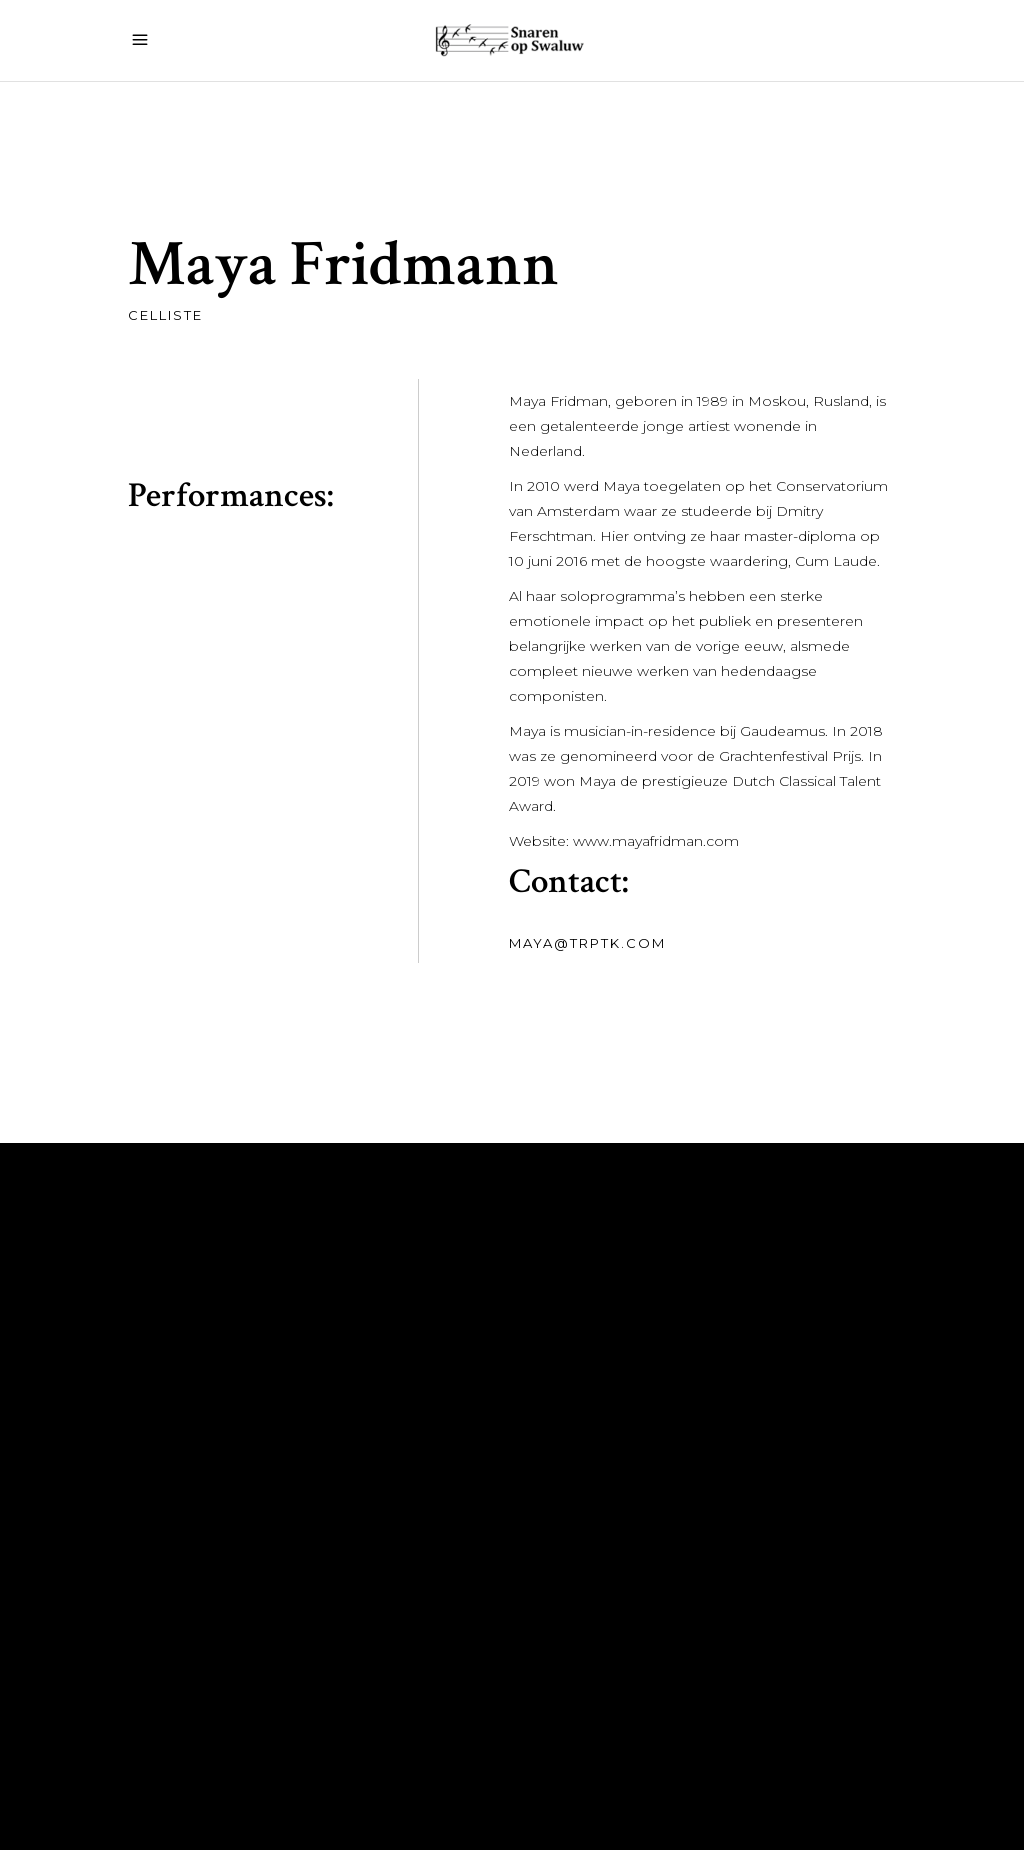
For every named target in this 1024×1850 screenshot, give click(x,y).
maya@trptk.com (587, 943)
